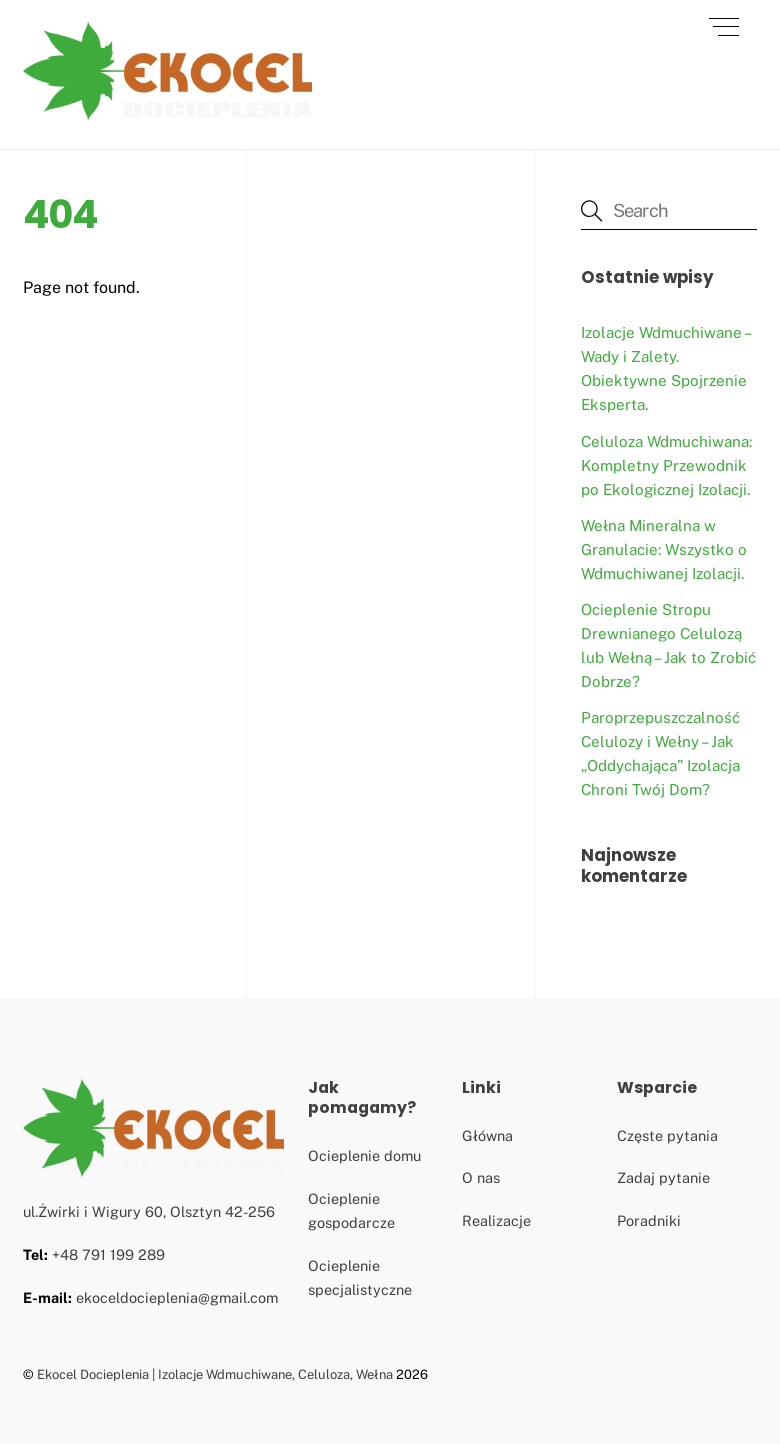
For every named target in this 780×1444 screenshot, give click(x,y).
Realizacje (496, 1220)
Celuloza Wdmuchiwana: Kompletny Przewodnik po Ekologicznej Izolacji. (666, 465)
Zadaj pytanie (663, 1177)
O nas (481, 1177)
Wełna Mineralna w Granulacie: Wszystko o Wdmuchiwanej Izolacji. (664, 549)
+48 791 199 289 (108, 1254)
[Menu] (724, 27)
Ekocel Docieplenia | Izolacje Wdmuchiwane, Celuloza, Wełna (215, 1374)
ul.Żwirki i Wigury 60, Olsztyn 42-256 (149, 1211)
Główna (487, 1135)
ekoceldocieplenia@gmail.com (177, 1297)
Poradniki (649, 1220)
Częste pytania (667, 1135)
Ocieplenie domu (364, 1155)
